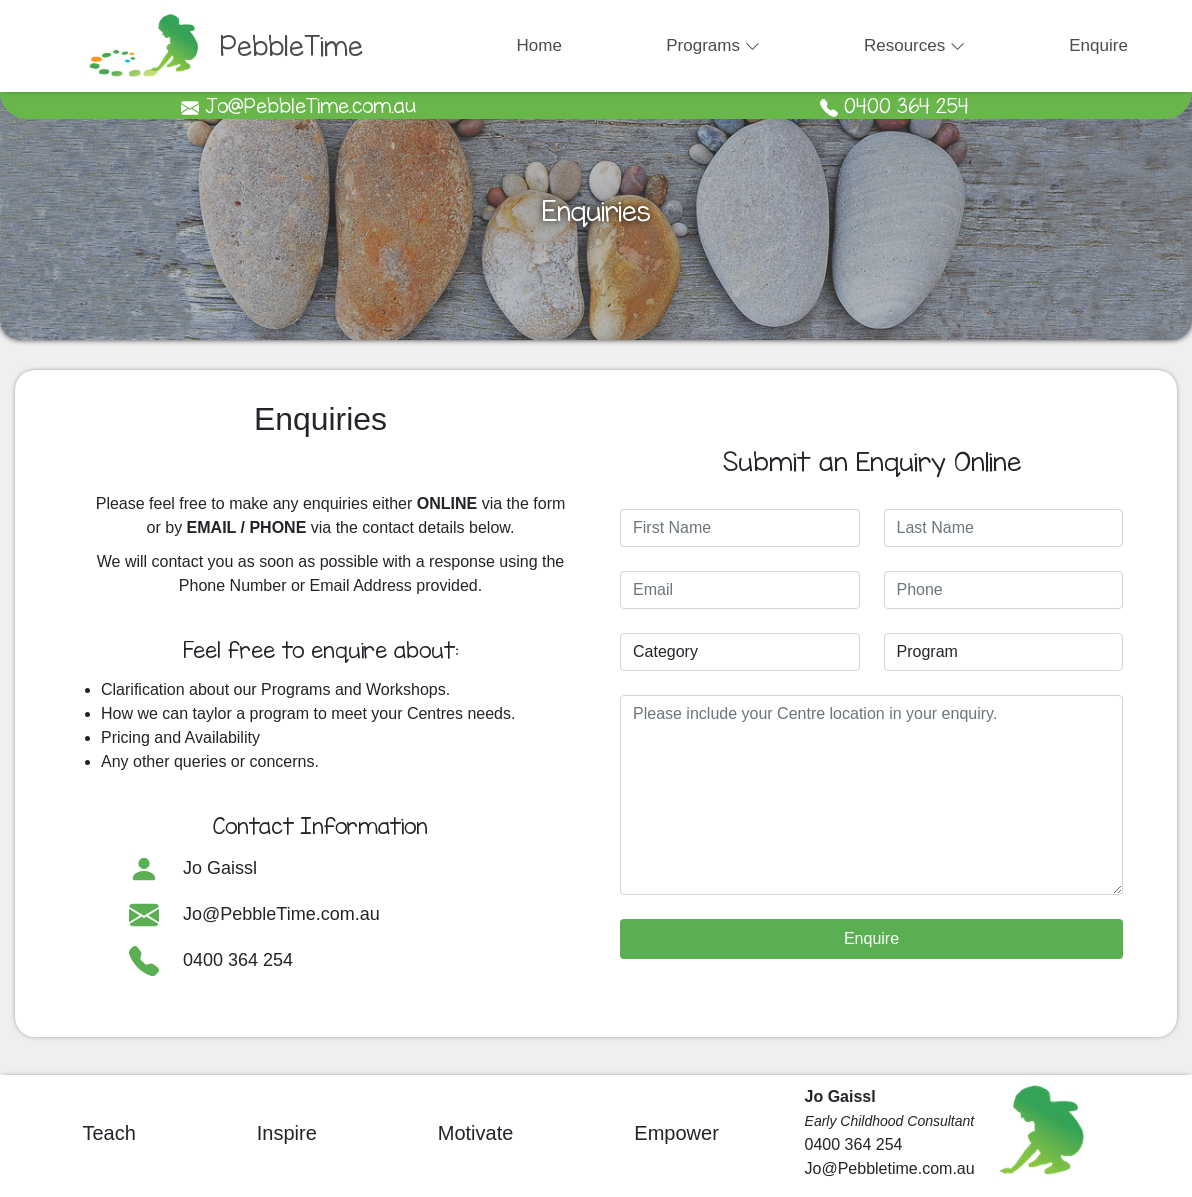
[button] (712, 46)
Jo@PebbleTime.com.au (281, 913)
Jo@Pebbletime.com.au (890, 1168)
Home (539, 45)
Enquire (1098, 45)
